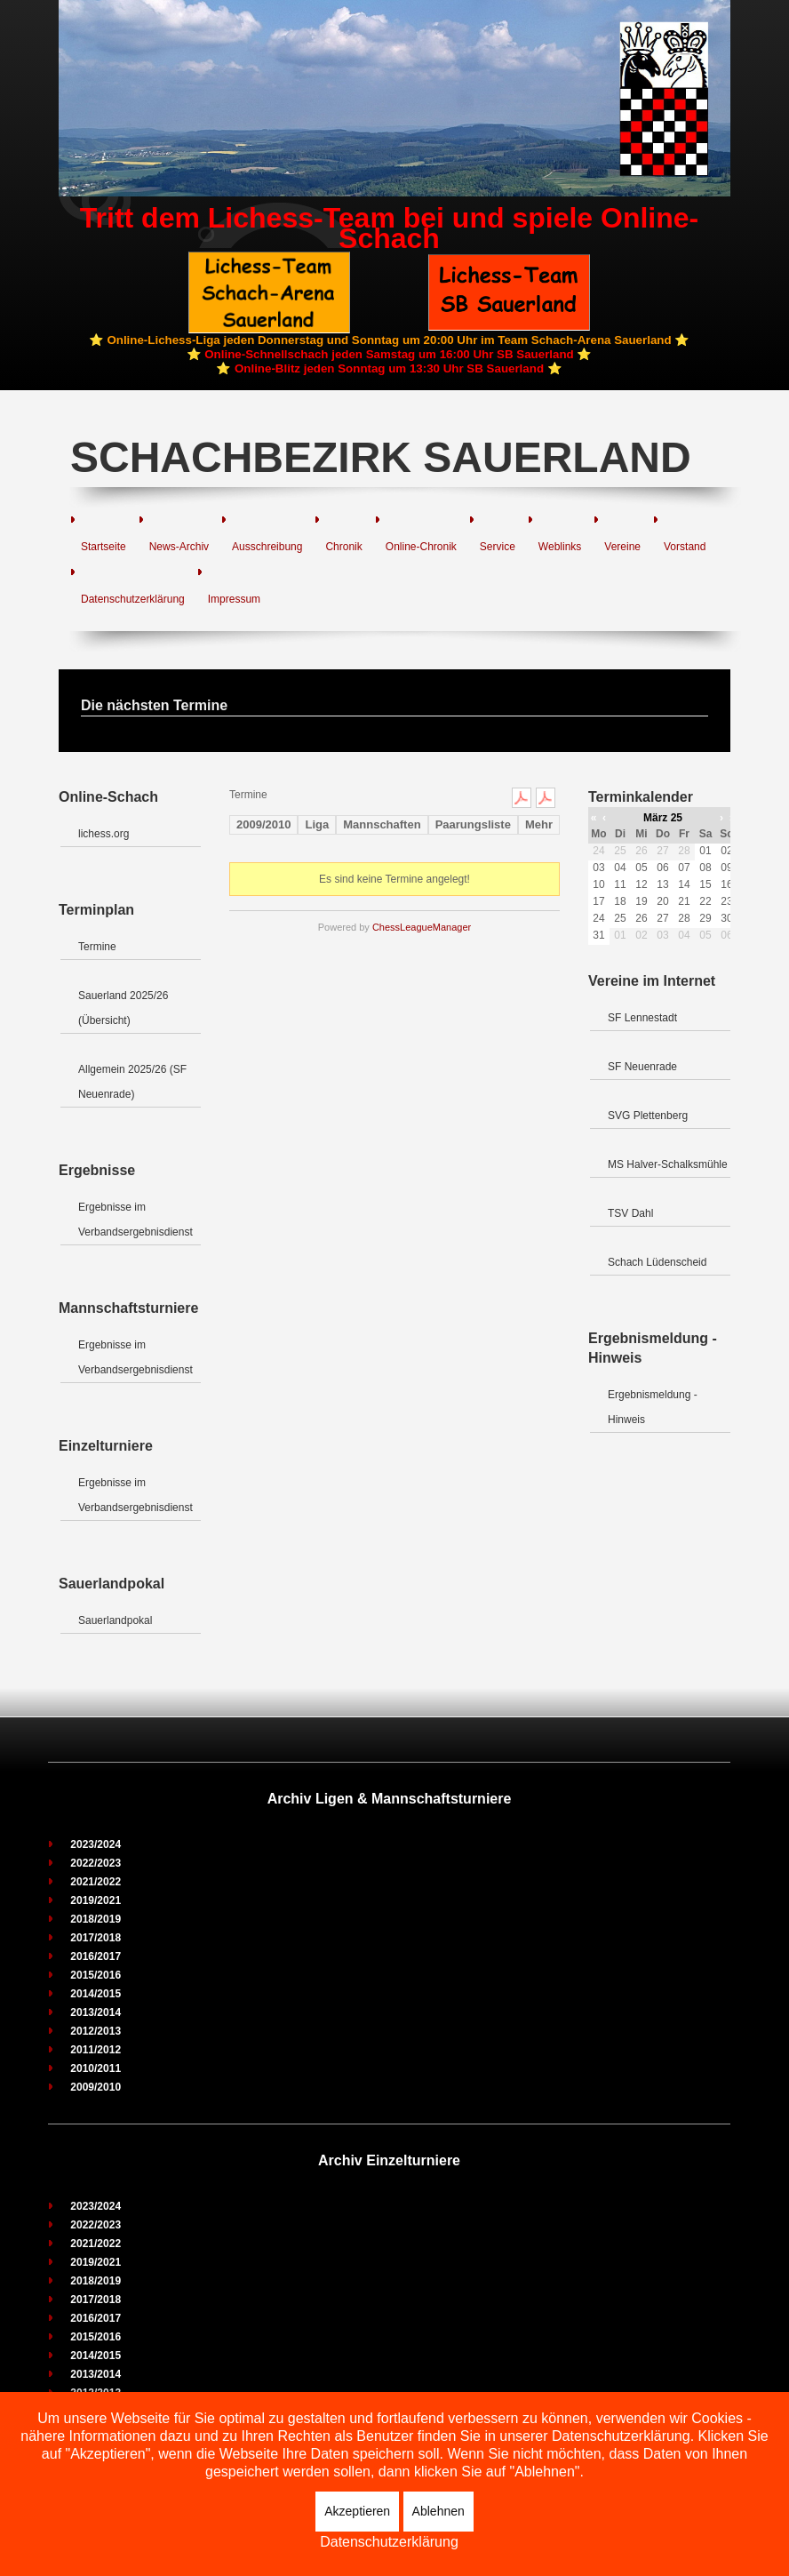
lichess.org (103, 834)
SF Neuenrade (642, 1066)
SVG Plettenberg (648, 1115)
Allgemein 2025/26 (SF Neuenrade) (132, 1081)
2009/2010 (263, 824)
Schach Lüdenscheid (657, 1262)
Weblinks (559, 546)
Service (497, 546)
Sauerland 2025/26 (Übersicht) (123, 1008)
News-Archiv (179, 546)
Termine (97, 946)
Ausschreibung (267, 546)
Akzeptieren (357, 2511)
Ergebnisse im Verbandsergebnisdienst (135, 1219)
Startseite (103, 546)
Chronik (343, 546)
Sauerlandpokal (115, 1620)
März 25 (662, 818)
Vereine (622, 546)
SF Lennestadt (642, 1018)
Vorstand (684, 546)
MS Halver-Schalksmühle (668, 1164)
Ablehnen (438, 2511)
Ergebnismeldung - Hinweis (652, 1407)
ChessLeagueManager (421, 927)
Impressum (234, 599)
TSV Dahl (630, 1213)
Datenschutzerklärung (133, 599)
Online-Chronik (421, 546)
